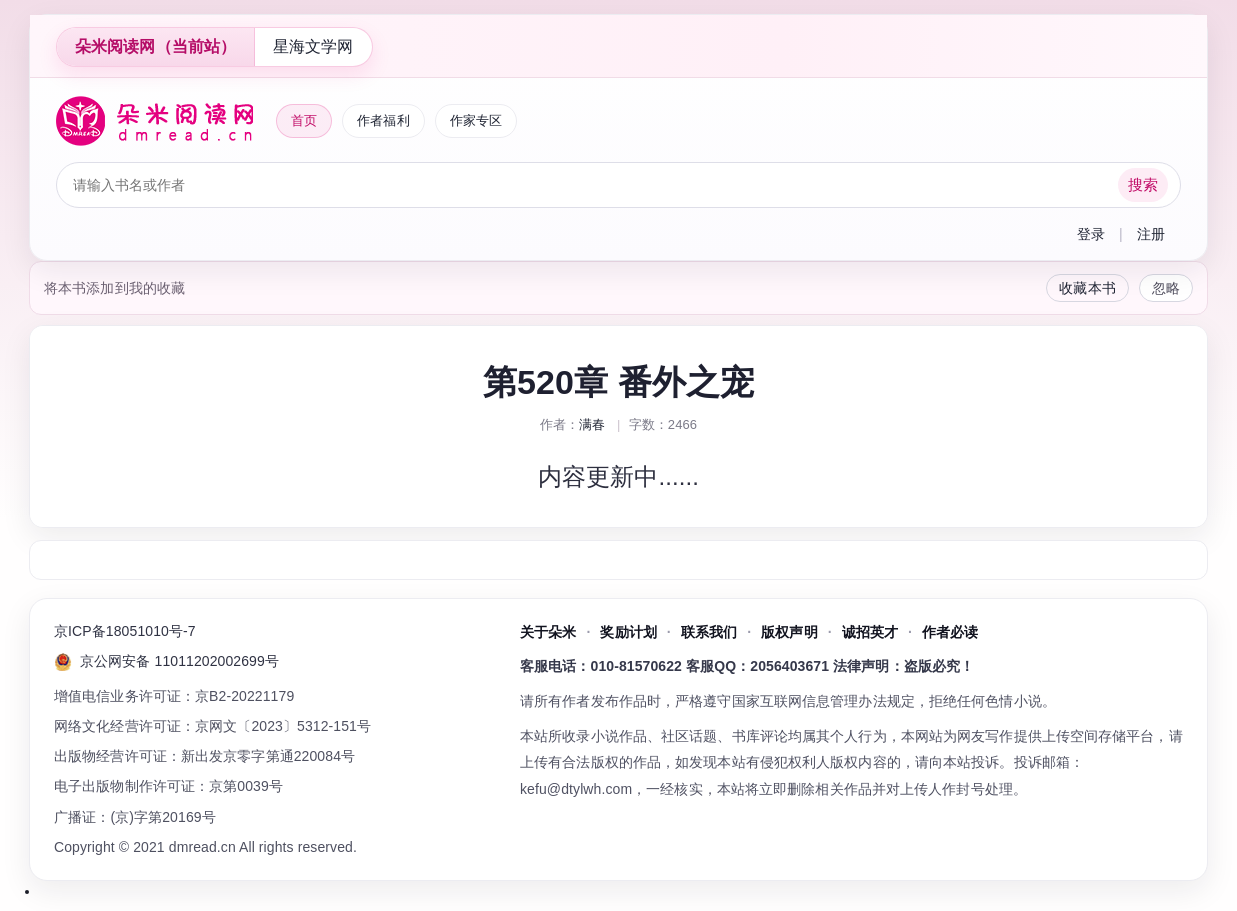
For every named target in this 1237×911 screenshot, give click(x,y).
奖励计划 (628, 632)
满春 (592, 424)
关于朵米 (548, 632)
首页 (304, 120)
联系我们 (709, 632)
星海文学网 (313, 46)
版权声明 (789, 632)
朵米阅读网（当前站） (155, 46)
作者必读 (950, 632)
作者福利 (383, 120)
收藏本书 (1087, 288)
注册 (1151, 234)
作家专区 (476, 120)
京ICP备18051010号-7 (125, 631)
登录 (1091, 234)
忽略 (1166, 288)
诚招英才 (870, 632)
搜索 (1143, 184)
